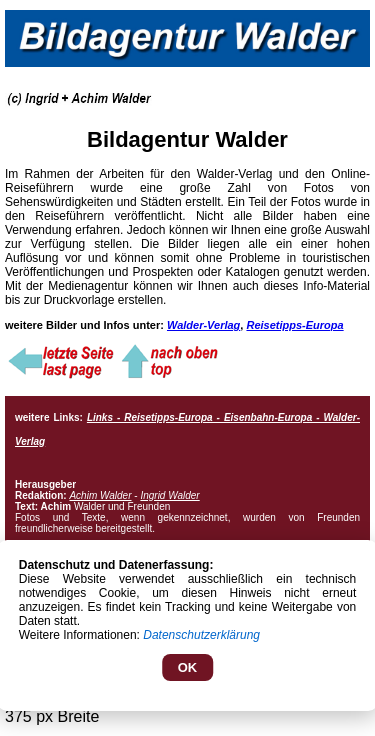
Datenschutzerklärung (201, 635)
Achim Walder (100, 495)
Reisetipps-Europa (294, 325)
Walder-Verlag (203, 325)
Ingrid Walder (169, 495)
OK (188, 667)
